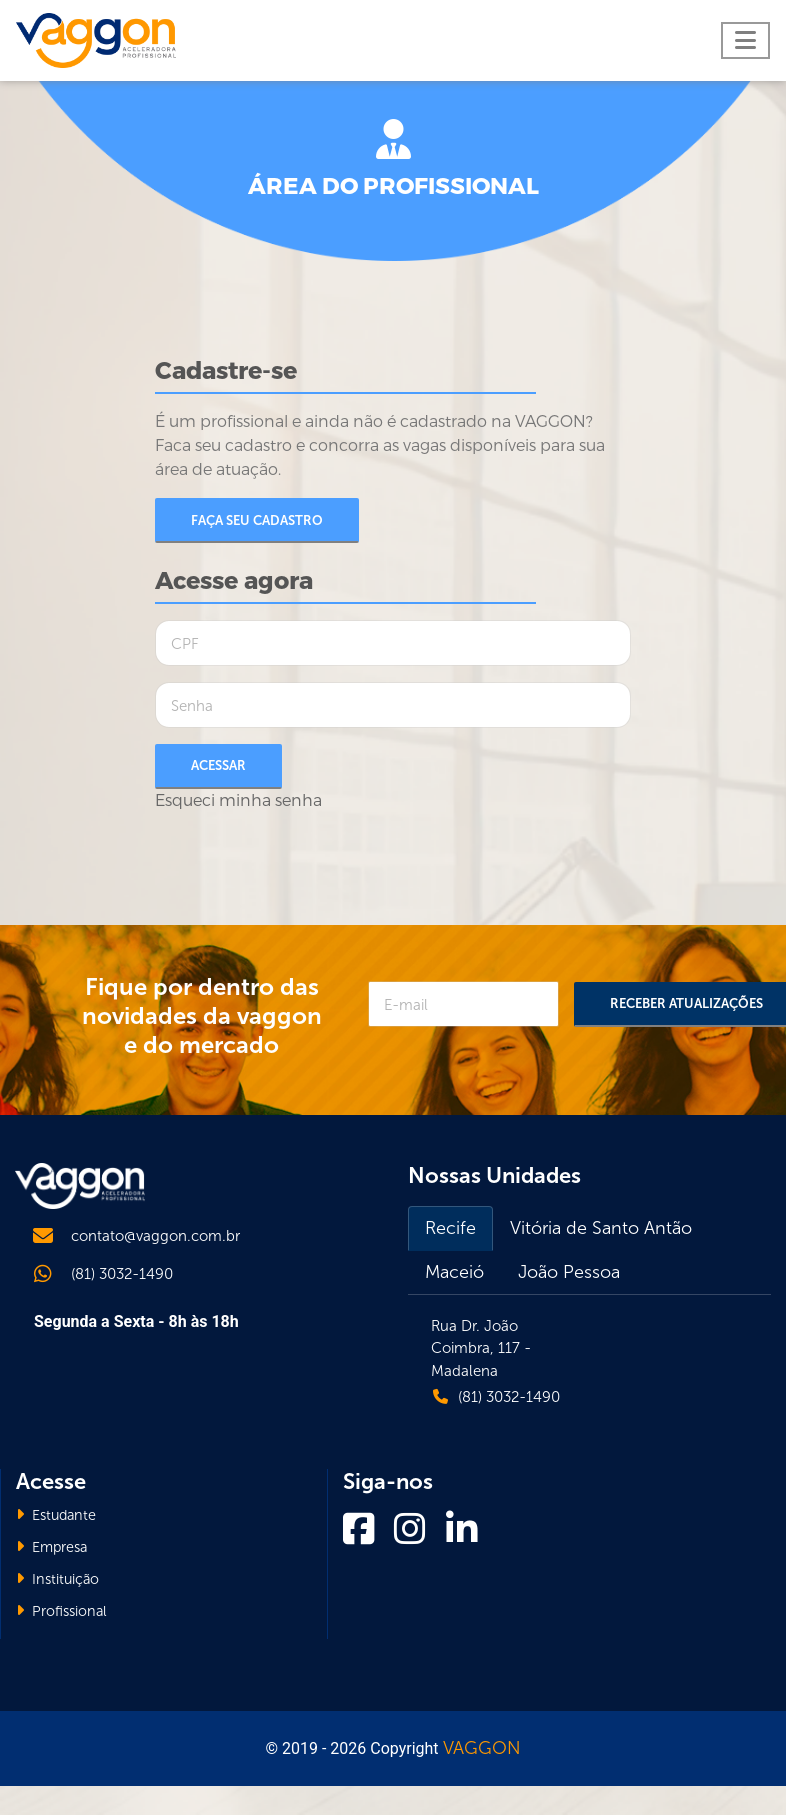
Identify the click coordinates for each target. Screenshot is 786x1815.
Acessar (218, 765)
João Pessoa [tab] (569, 1272)
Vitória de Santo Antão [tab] (601, 1228)
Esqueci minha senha (238, 800)
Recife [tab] (450, 1228)
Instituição (57, 1579)
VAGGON (482, 1748)
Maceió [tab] (454, 1272)
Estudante (56, 1515)
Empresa (51, 1547)
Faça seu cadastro (257, 520)
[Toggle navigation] (745, 40)
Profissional (61, 1611)
